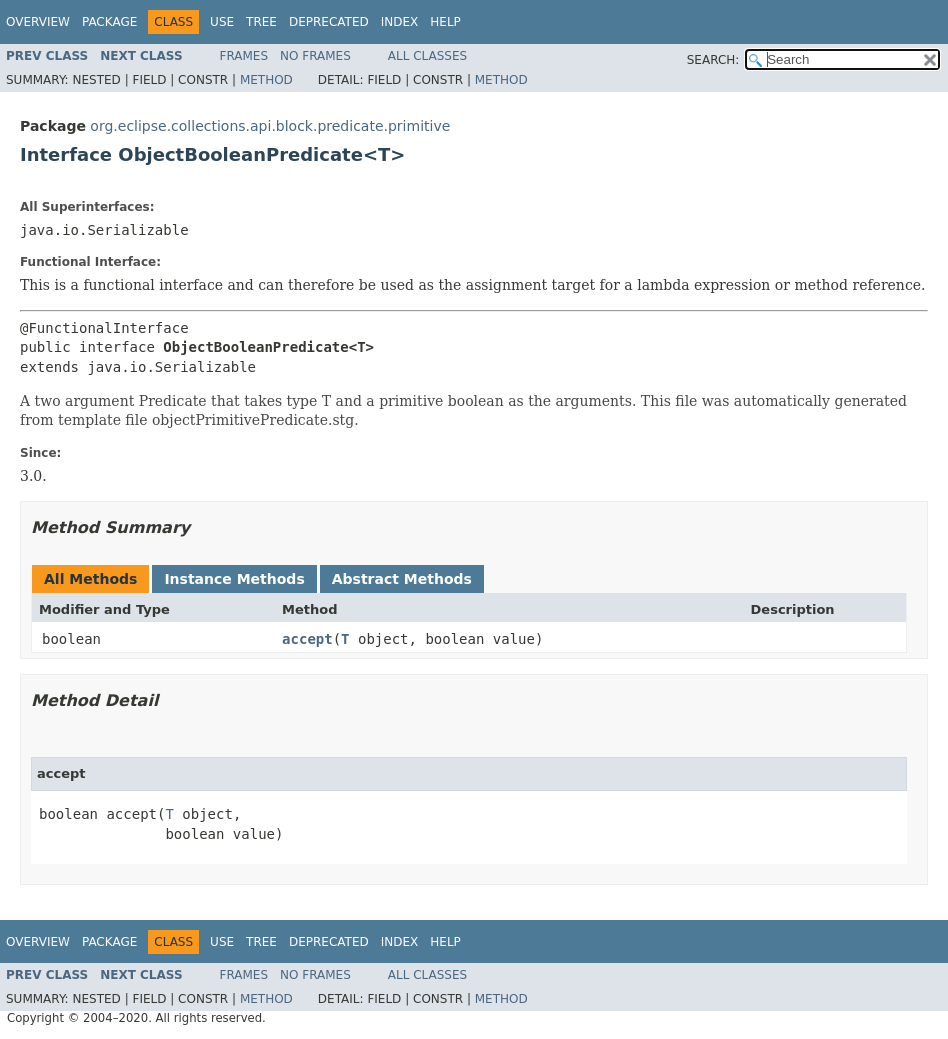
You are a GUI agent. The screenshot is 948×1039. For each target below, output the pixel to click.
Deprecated (329, 22)
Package (109, 22)
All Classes (427, 56)
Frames (244, 56)
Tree (261, 22)
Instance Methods (234, 579)
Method (266, 80)
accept (307, 639)
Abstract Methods (402, 579)
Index (400, 22)
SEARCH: (713, 60)
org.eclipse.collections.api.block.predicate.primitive (270, 126)
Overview (38, 22)
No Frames (315, 56)
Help (445, 22)
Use (222, 22)
